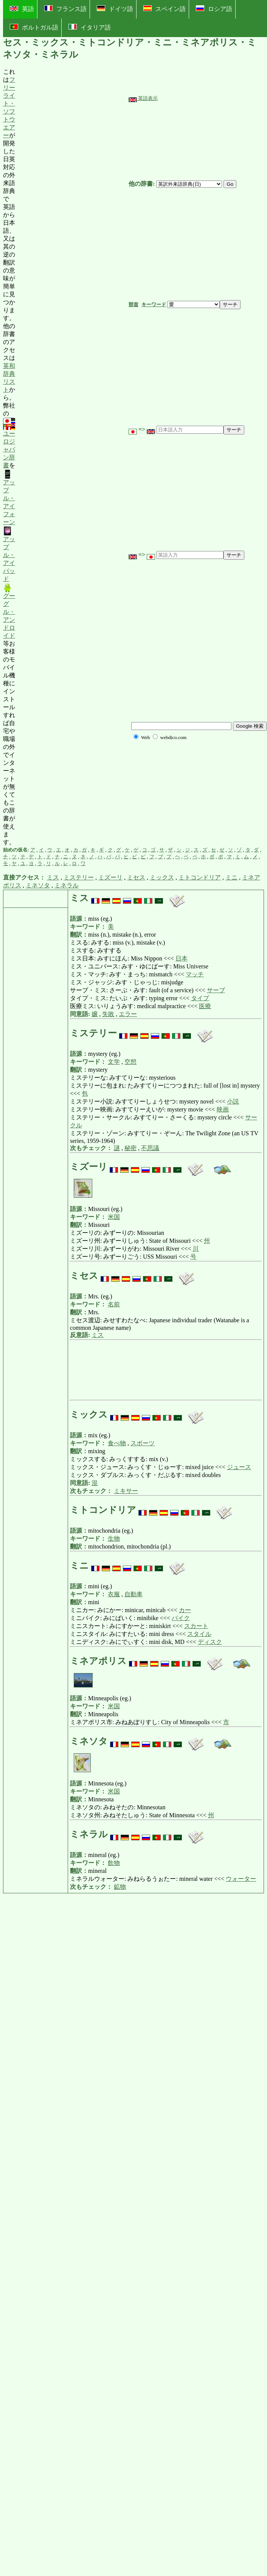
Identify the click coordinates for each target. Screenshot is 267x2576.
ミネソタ (38, 885)
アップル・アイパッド (9, 554)
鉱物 (120, 1886)
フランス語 (65, 8)
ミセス (136, 877)
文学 (114, 1061)
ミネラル (66, 885)
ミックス (162, 877)
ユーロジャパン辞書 (9, 444)
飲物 (114, 1863)
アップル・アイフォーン (9, 497)
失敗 (108, 1014)
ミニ (231, 877)
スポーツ (142, 1443)
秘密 (130, 1148)
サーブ (216, 990)
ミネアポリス (99, 1661)
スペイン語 (164, 8)
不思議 (150, 1148)
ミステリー (79, 877)
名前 (114, 1304)
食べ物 (117, 1443)
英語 (22, 9)
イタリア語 (89, 27)
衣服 (114, 1594)
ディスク (210, 1642)
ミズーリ (110, 877)
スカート (196, 1626)
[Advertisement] (72, 457)
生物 (114, 1538)
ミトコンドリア (200, 877)
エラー (128, 1014)
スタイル (199, 1634)
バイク (181, 1618)
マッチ (195, 974)
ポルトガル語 (34, 27)
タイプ (200, 998)
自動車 (133, 1594)
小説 (233, 1101)
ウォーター (241, 1879)
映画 (223, 1109)
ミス (53, 877)
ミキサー (126, 1491)
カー (185, 1610)
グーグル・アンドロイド (9, 611)
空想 (130, 1061)
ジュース (239, 1467)
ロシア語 (214, 8)
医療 (205, 1006)
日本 (181, 958)
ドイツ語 (115, 8)
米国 (114, 1217)
